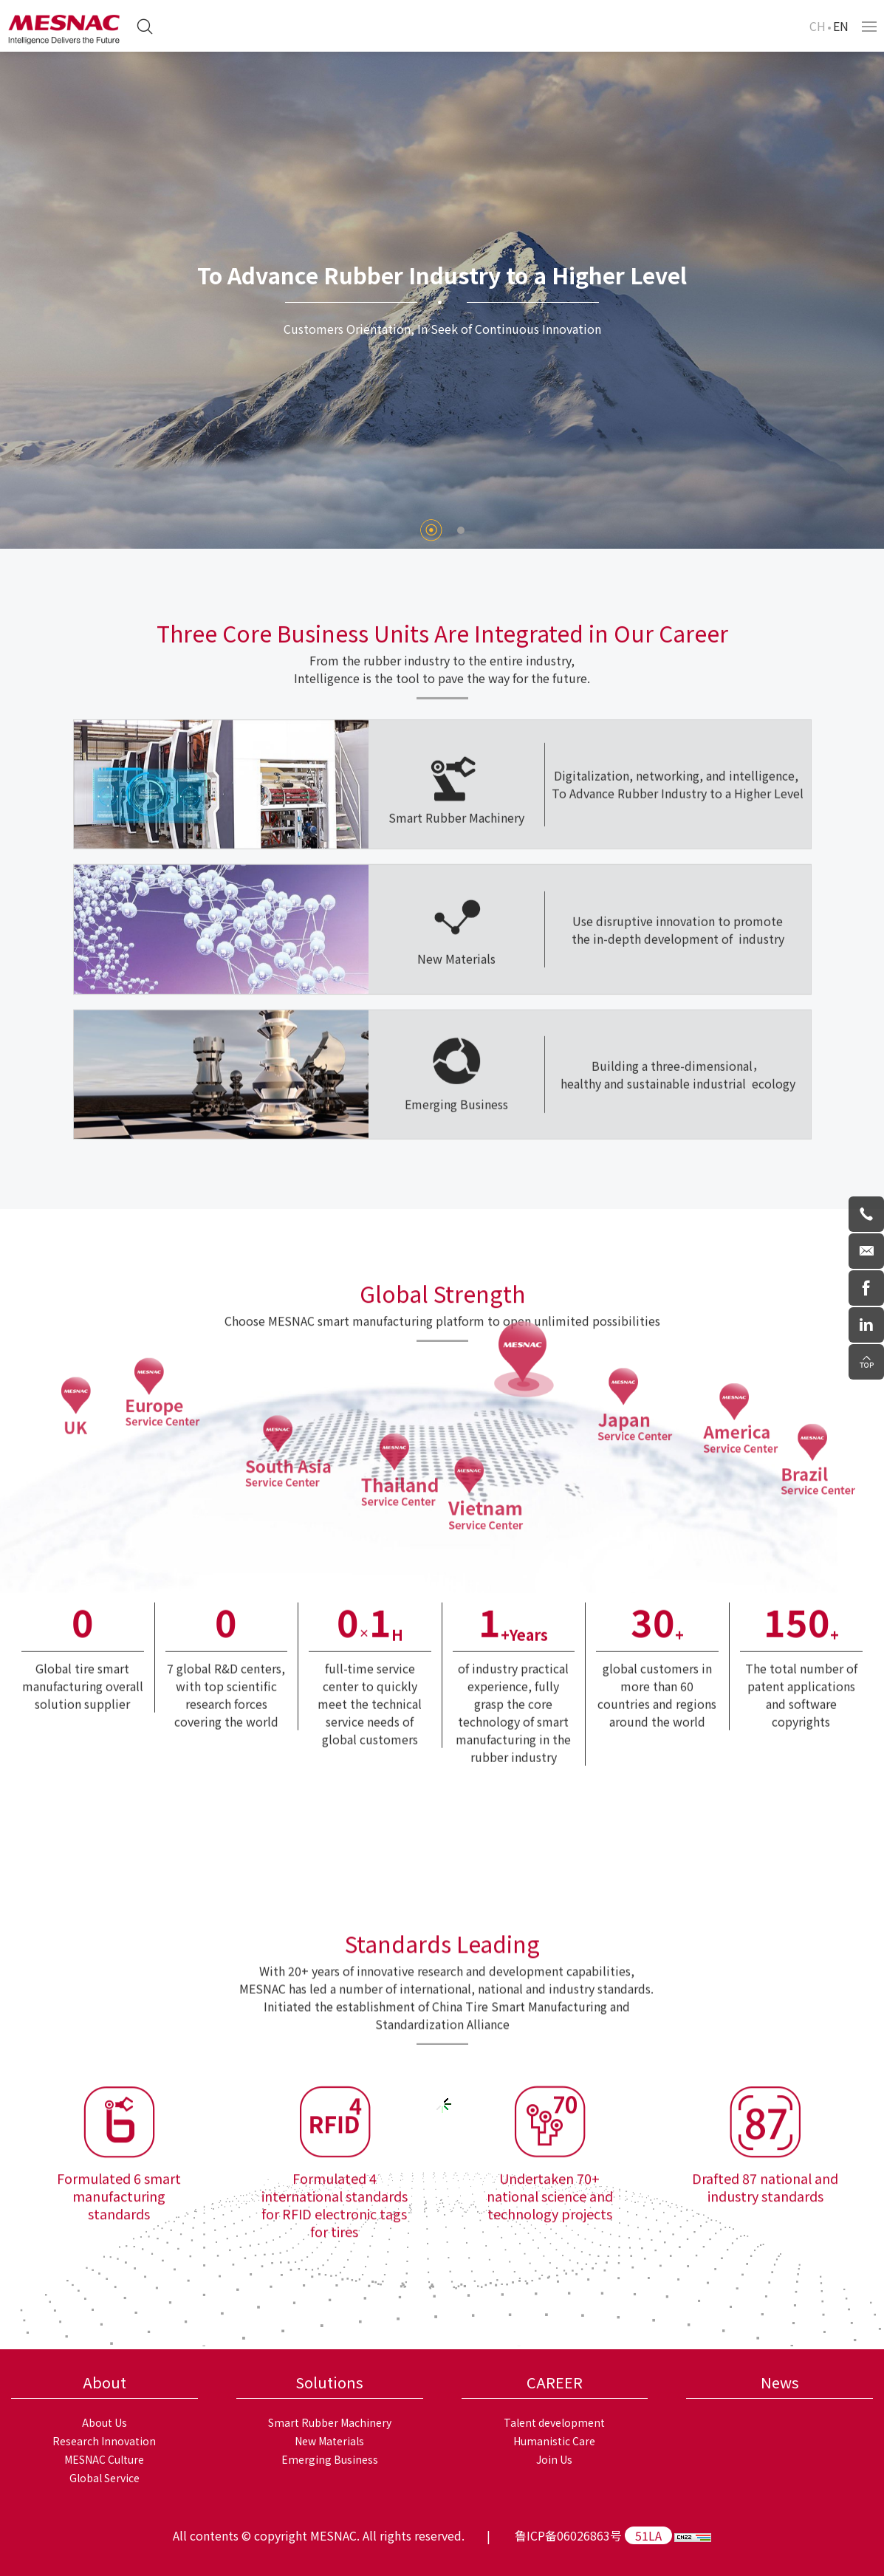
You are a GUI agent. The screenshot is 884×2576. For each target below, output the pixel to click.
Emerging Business (329, 2459)
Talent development (554, 2422)
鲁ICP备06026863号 (568, 2535)
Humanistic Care (554, 2440)
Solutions (329, 2382)
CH (817, 26)
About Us (104, 2422)
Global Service (104, 2477)
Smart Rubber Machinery (329, 2422)
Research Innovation (104, 2440)
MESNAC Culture (104, 2459)
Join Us (554, 2459)
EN (841, 26)
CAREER (555, 2382)
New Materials (329, 2440)
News (780, 2382)
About (104, 2382)
